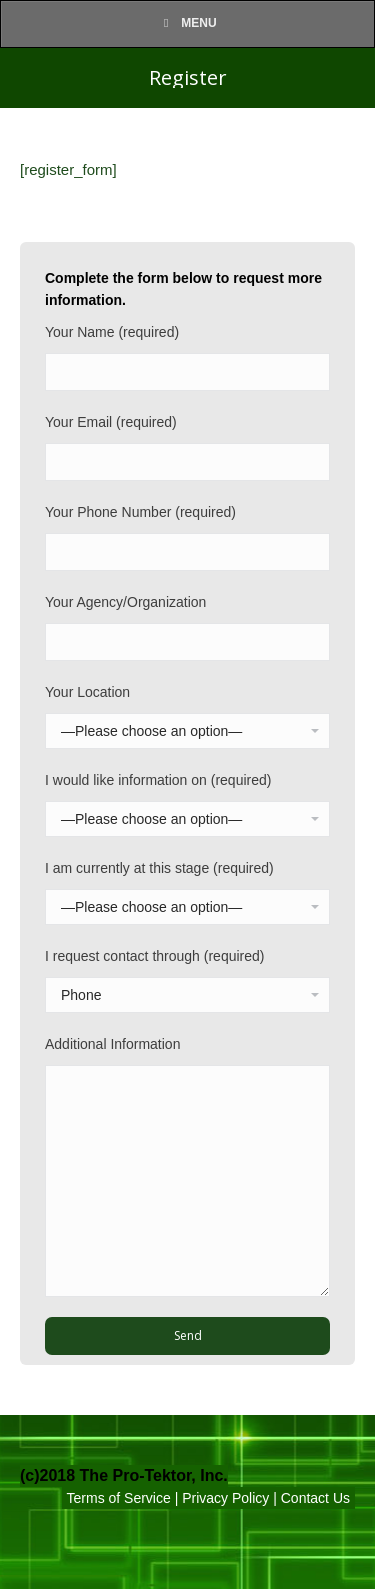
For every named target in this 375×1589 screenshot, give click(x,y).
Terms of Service (119, 1498)
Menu (187, 23)
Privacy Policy (225, 1498)
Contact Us (315, 1498)
